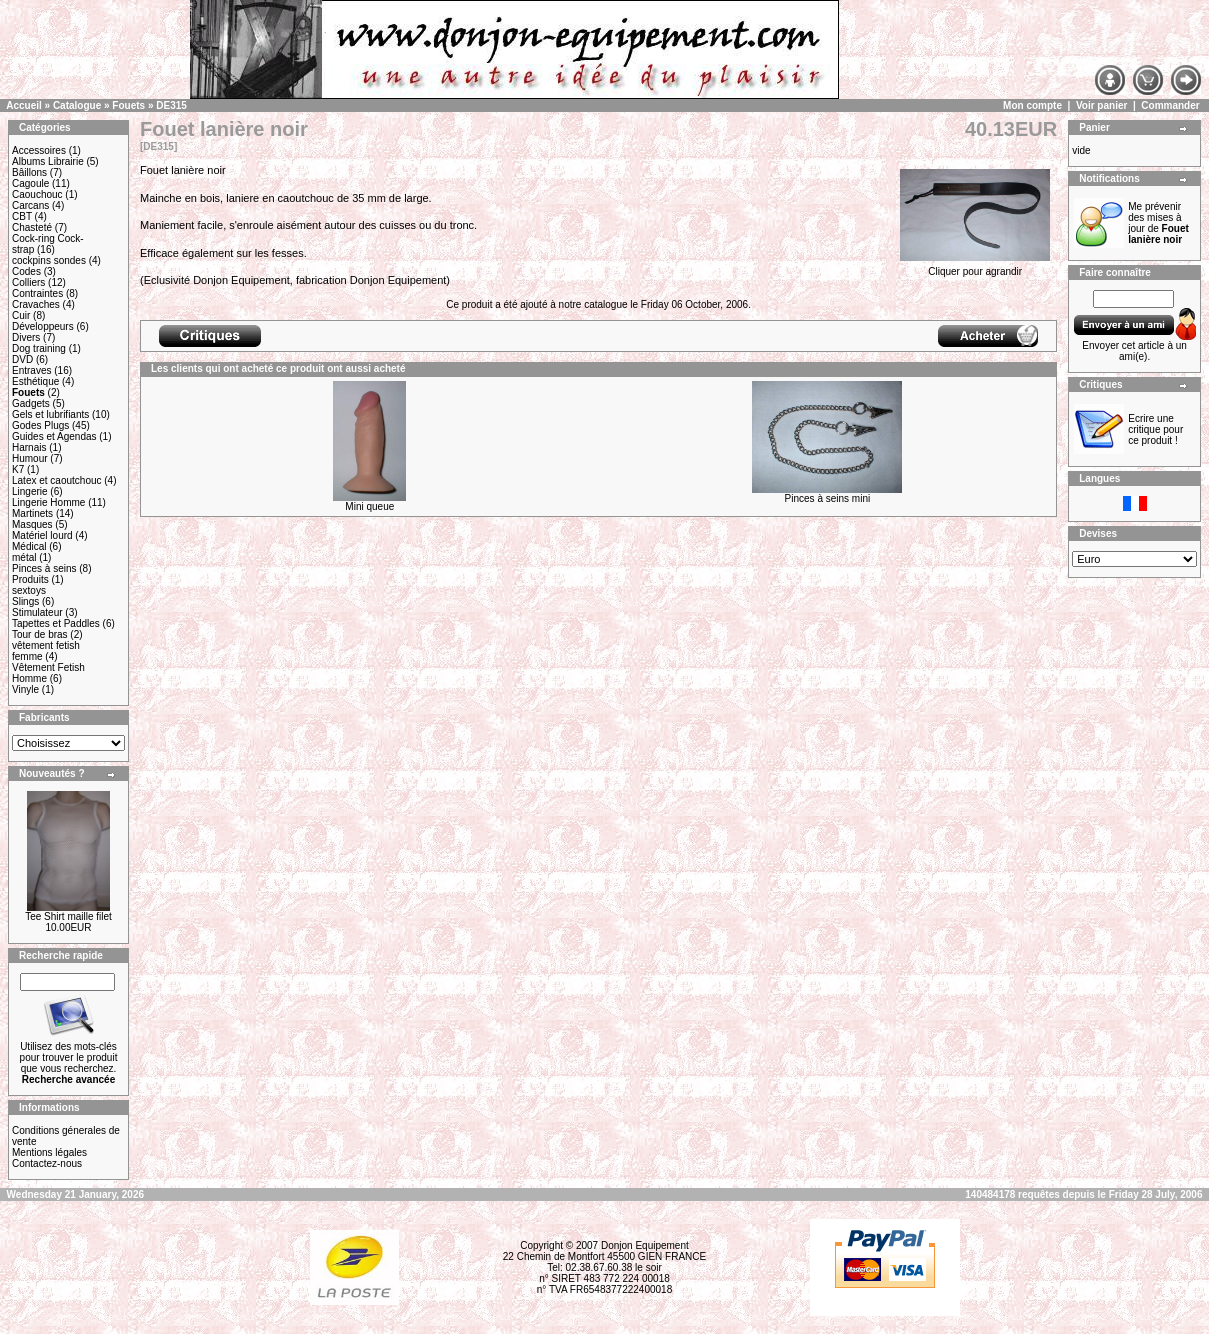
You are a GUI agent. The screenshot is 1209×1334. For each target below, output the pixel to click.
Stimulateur (37, 612)
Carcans (30, 205)
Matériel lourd (42, 535)
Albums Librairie (48, 161)
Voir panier (1102, 105)
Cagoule (30, 183)
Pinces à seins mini (828, 498)
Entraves (31, 370)
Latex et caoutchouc (57, 480)
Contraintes (37, 293)
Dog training (39, 348)
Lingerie (30, 491)
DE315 (171, 105)
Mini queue (369, 506)
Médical (29, 546)
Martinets (32, 513)
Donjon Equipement (645, 1245)
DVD (22, 359)
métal (24, 557)
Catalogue (77, 105)
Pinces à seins (44, 568)
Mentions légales (49, 1152)
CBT (22, 216)
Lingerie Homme (48, 502)
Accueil (24, 105)
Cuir (21, 315)
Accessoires (39, 150)
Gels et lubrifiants (50, 414)
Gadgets (31, 403)
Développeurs (43, 326)
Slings (25, 601)
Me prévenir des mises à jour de (1158, 223)
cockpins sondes (49, 260)
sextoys (29, 590)
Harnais (29, 447)
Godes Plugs (40, 425)
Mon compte (1032, 105)
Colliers (28, 282)
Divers (26, 337)
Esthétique (35, 381)
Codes (26, 271)
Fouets (128, 105)
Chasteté (32, 227)
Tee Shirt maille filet (68, 916)
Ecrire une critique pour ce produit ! (1155, 429)
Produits (30, 579)
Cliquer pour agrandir (975, 267)
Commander (1170, 105)
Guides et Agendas (54, 436)
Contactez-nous (47, 1163)
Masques (32, 524)
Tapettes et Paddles (56, 623)
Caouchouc (37, 194)
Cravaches (36, 304)
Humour (30, 458)
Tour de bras (40, 634)
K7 (18, 469)
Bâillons (29, 172)
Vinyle (25, 689)
